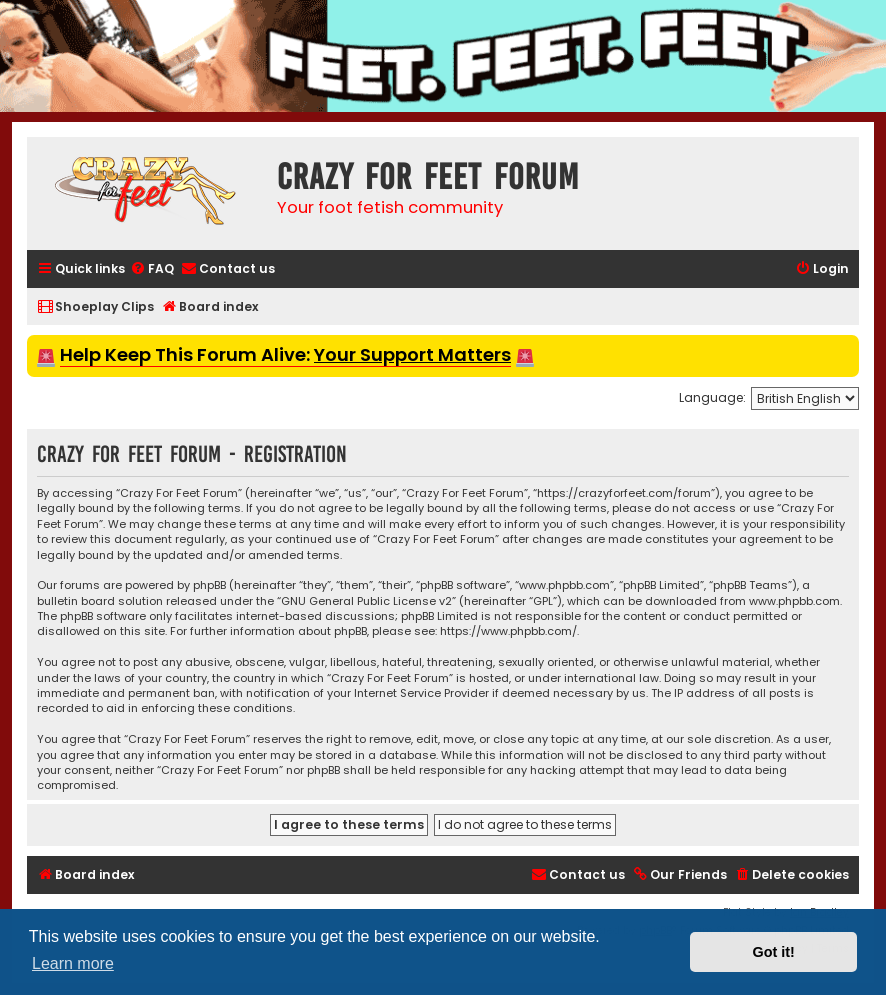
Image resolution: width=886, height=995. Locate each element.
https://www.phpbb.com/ (508, 631)
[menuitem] (152, 269)
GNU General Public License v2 (366, 601)
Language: (712, 397)
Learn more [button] (73, 963)
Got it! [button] (774, 952)
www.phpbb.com (794, 601)
